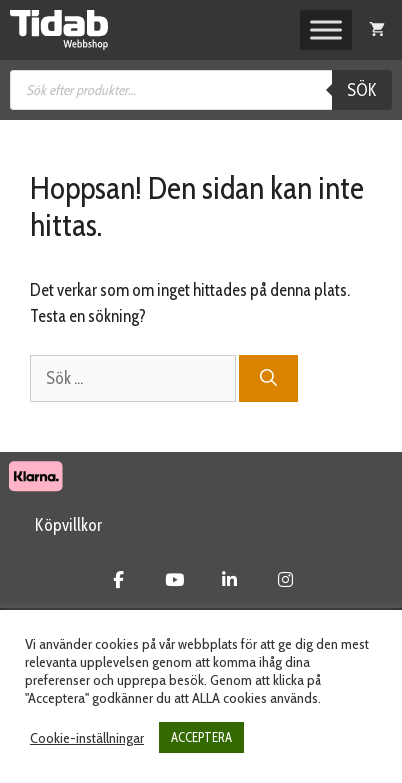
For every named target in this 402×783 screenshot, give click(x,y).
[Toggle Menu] (326, 29)
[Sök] (268, 379)
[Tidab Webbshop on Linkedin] (229, 580)
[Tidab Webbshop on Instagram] (285, 580)
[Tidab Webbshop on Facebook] (118, 580)
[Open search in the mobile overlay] (201, 90)
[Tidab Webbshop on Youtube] (174, 580)
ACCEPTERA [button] (201, 737)
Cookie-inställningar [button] (87, 738)
